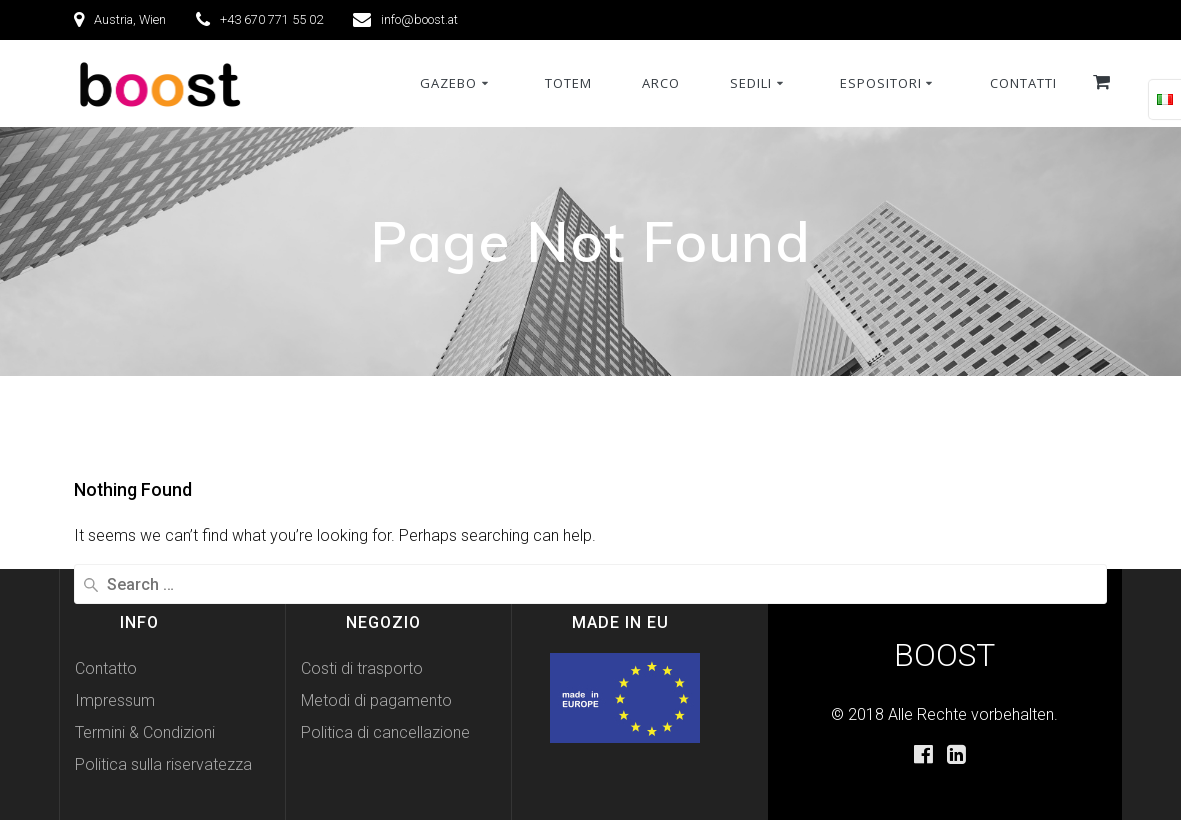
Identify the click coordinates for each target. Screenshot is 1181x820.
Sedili (751, 83)
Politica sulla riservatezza (163, 764)
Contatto (106, 668)
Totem (568, 83)
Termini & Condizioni (145, 732)
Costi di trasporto (362, 668)
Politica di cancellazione (385, 732)
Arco (661, 83)
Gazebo (448, 83)
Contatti (1023, 83)
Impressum (115, 700)
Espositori (881, 83)
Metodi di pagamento (376, 700)
